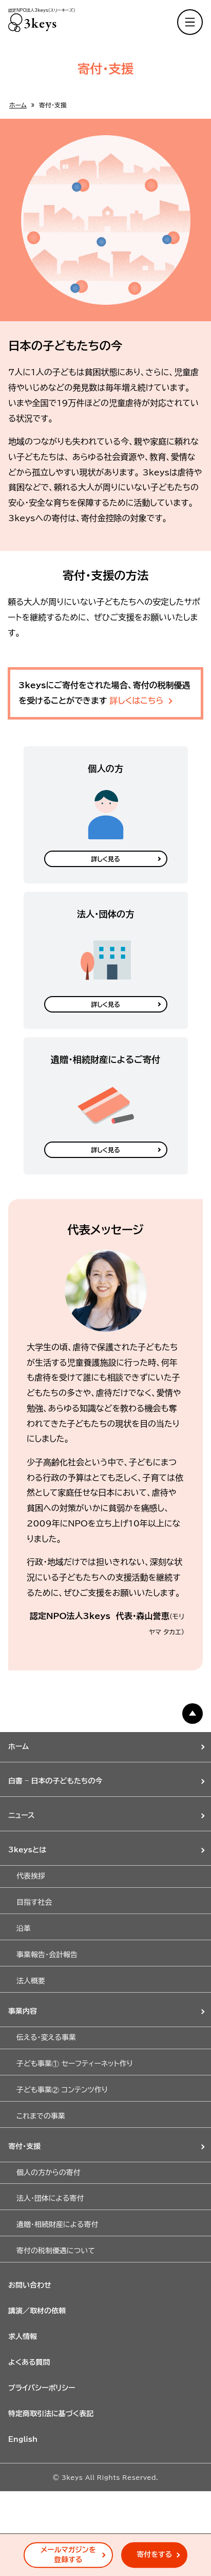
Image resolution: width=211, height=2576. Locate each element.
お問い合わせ (29, 2285)
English (22, 2439)
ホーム (18, 105)
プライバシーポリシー (41, 2387)
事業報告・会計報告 (47, 1954)
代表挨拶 (30, 1876)
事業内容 (22, 2011)
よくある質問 (29, 2362)
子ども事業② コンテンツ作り (62, 2089)
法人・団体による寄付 (50, 2198)
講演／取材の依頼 (37, 2310)
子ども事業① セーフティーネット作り (74, 2063)
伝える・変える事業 (46, 2037)
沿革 (23, 1928)
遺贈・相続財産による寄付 (57, 2224)
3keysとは (27, 1849)
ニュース (21, 1815)
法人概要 (30, 1980)
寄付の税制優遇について (55, 2250)
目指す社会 (34, 1902)
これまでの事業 (40, 2116)
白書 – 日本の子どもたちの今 (55, 1780)
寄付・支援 (24, 2146)
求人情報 (22, 2336)
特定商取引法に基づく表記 (50, 2413)
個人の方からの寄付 (48, 2172)
